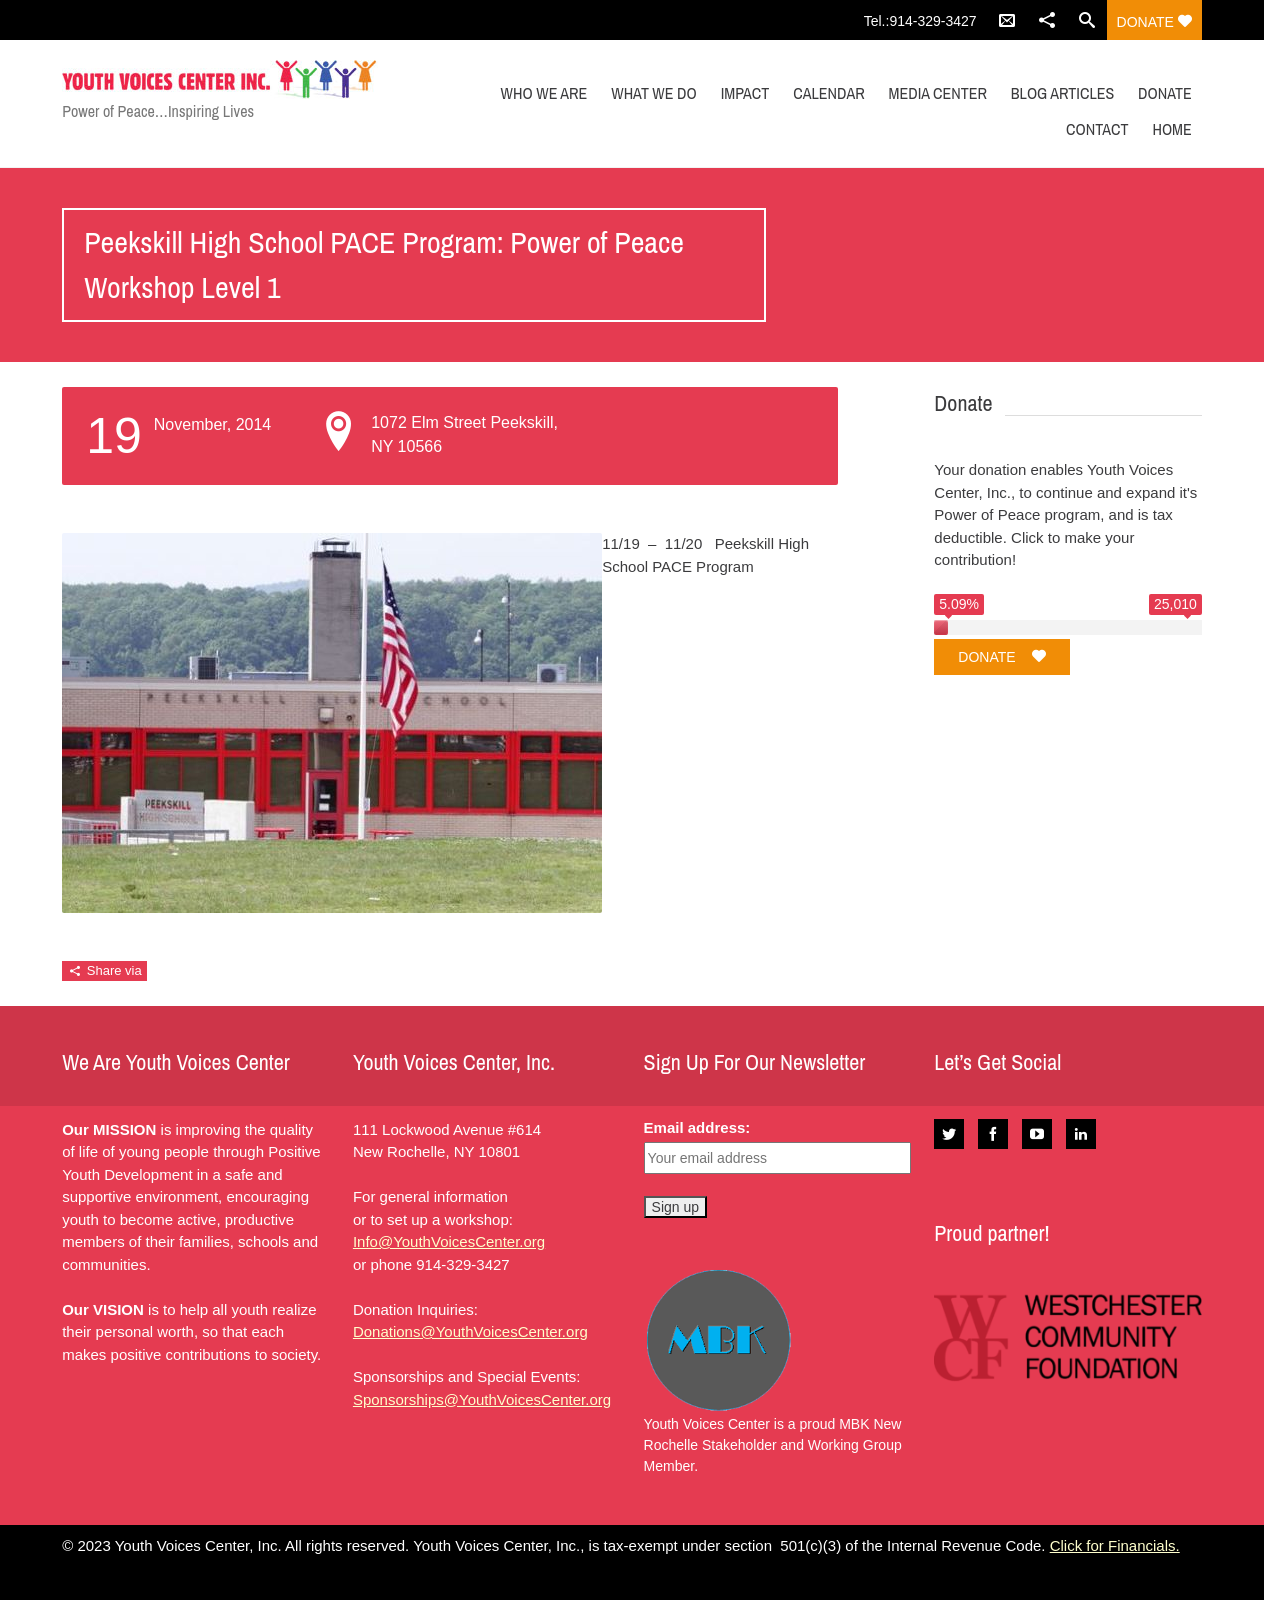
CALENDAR (828, 93)
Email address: (697, 1127)
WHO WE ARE (544, 93)
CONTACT (1097, 129)
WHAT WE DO (654, 93)
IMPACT (745, 93)
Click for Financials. (1115, 1545)
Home (1171, 129)
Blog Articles (1062, 93)
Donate (1154, 22)
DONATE (1165, 93)
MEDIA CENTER (938, 93)
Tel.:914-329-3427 (920, 21)
